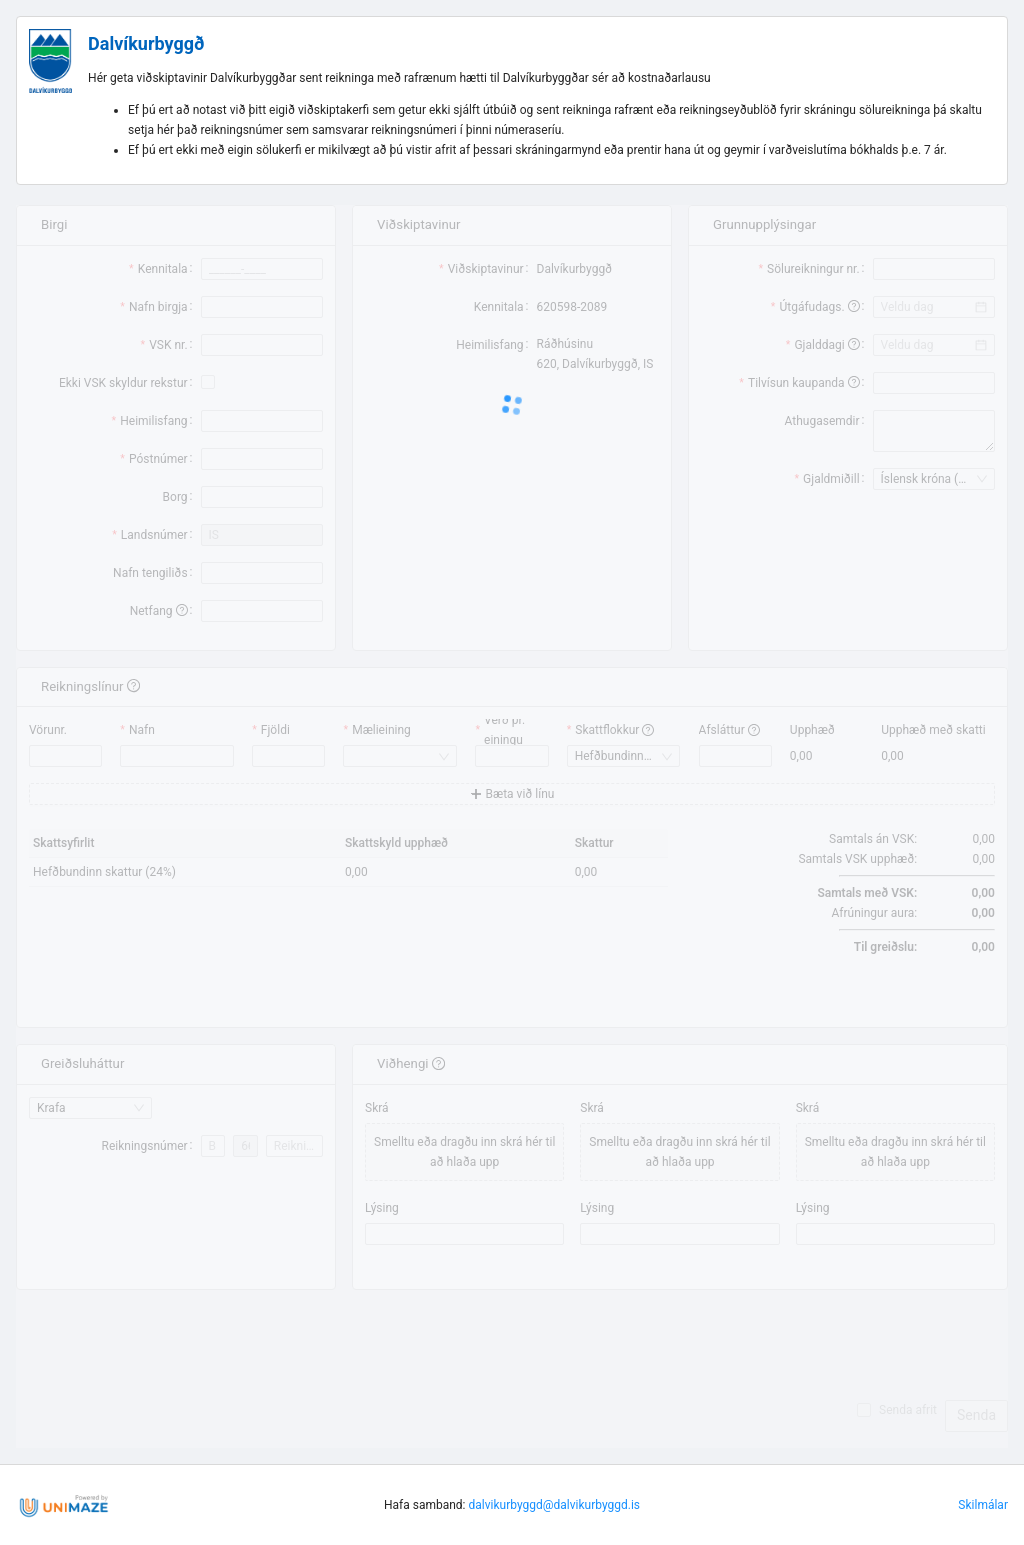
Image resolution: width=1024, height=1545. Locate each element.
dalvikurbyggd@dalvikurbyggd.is (555, 1505)
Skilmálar (983, 1505)
